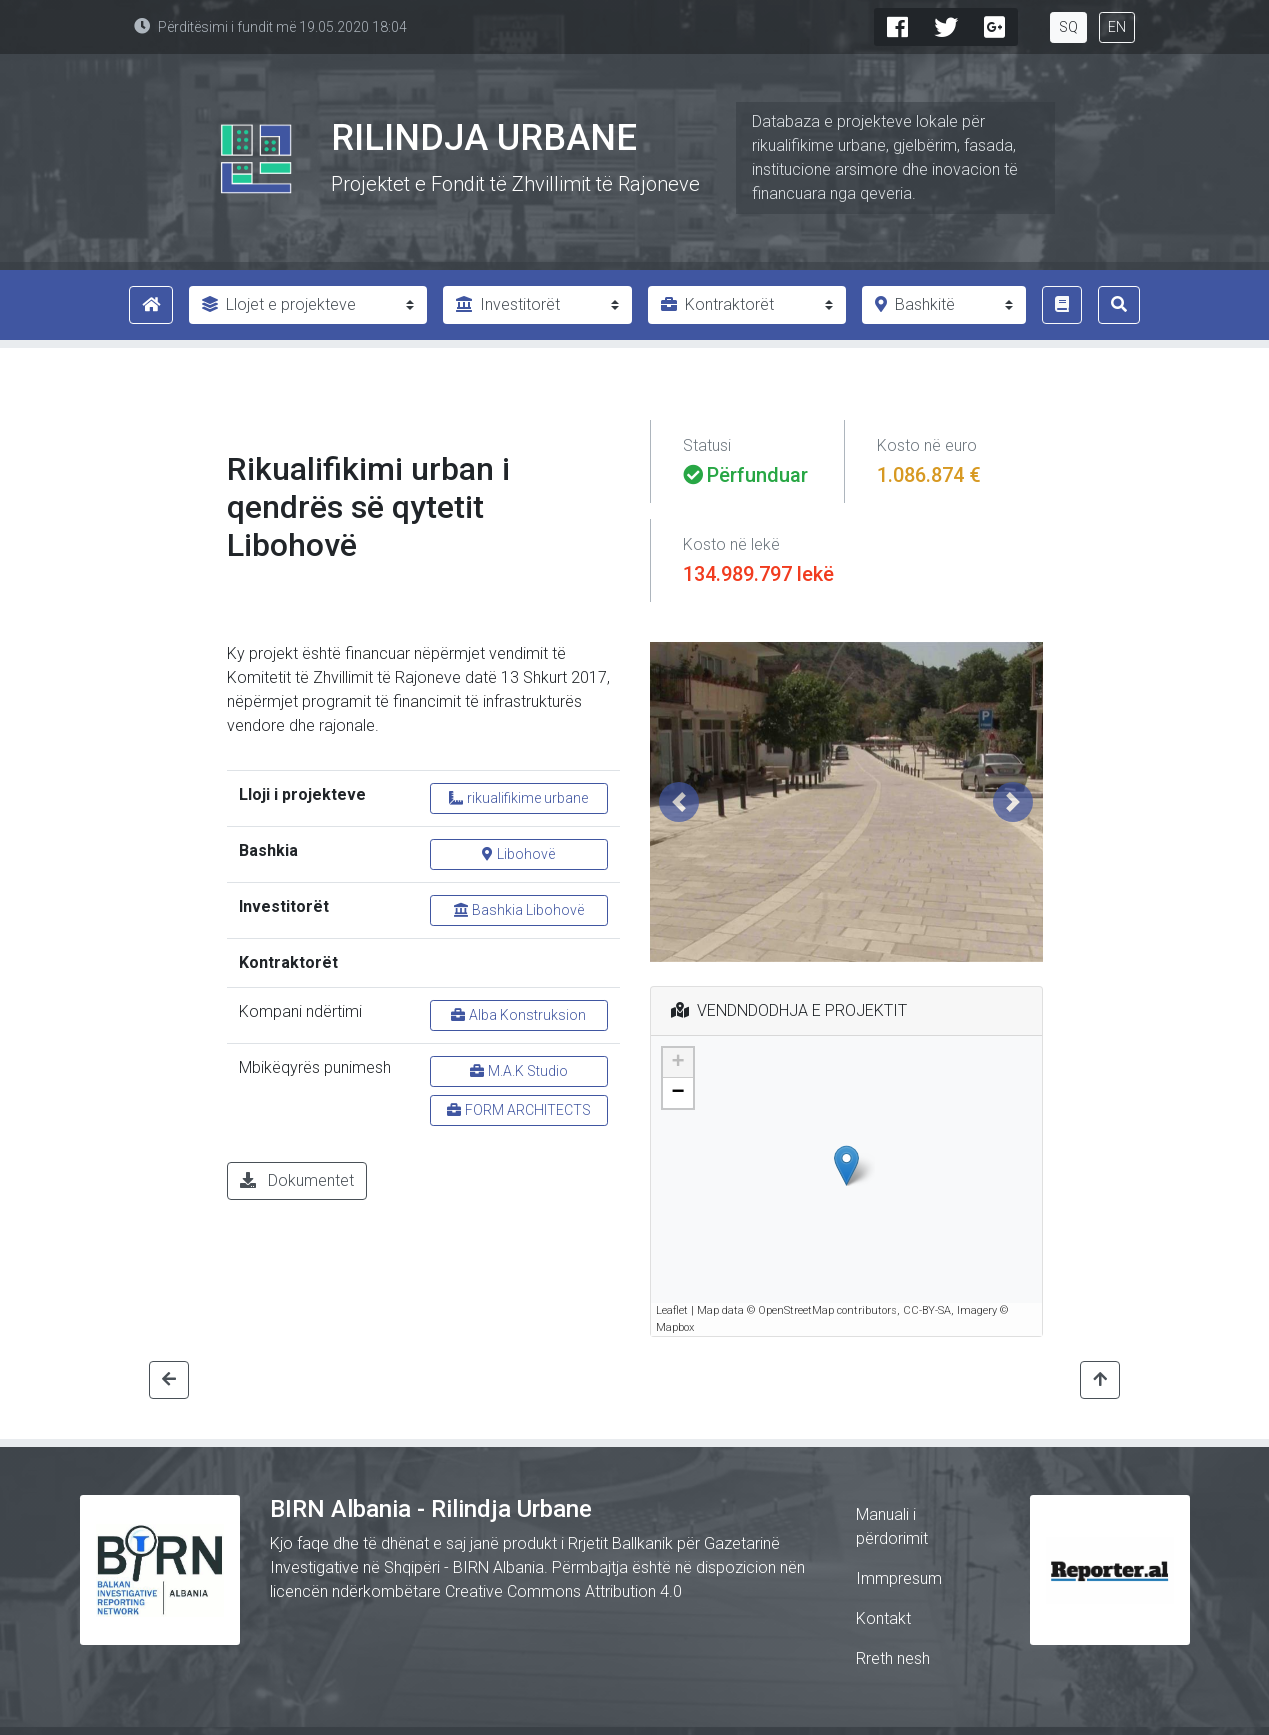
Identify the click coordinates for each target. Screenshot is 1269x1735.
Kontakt (883, 1618)
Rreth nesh (893, 1658)
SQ (1068, 27)
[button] (679, 802)
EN (1117, 27)
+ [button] (677, 1063)
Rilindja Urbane (484, 138)
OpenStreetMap (796, 1310)
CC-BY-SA (927, 1310)
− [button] (677, 1093)
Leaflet (672, 1310)
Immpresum (899, 1578)
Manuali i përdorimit (892, 1526)
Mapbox (675, 1327)
